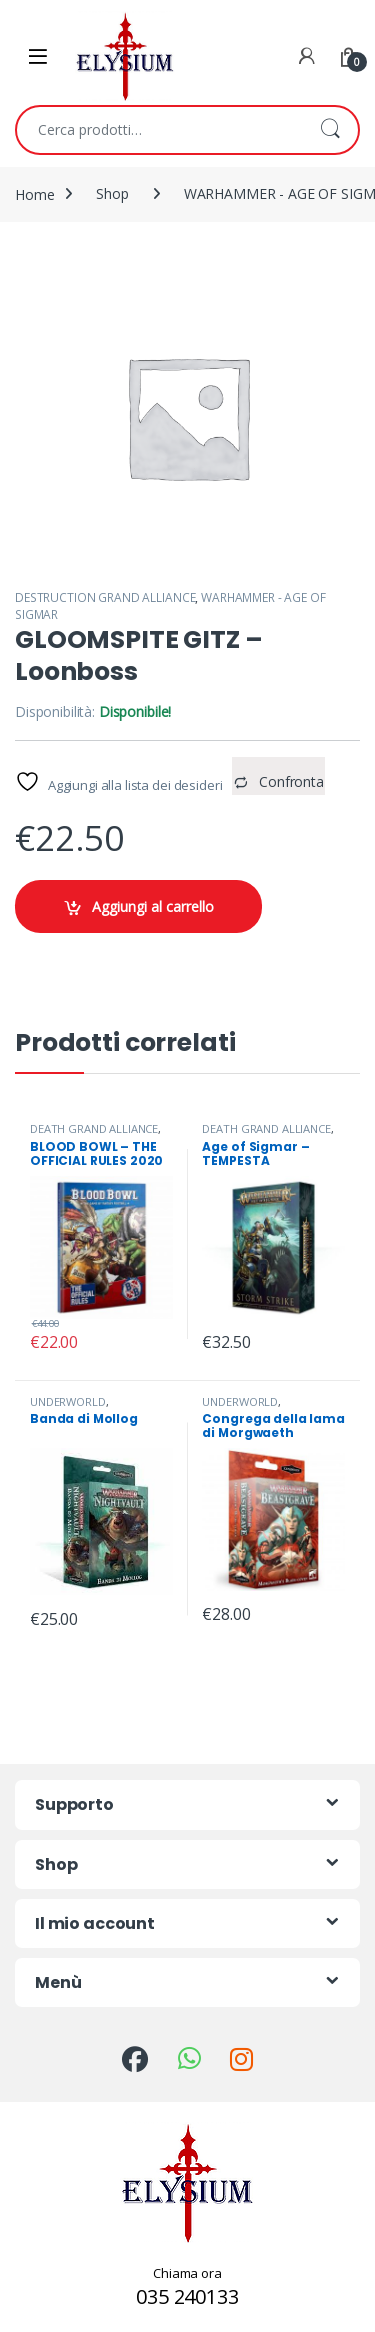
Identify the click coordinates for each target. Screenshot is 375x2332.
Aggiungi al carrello (153, 906)
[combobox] (159, 130)
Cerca (330, 130)
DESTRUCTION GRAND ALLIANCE (105, 597)
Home (34, 193)
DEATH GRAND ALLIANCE (94, 1128)
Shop (112, 193)
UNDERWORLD (68, 1401)
